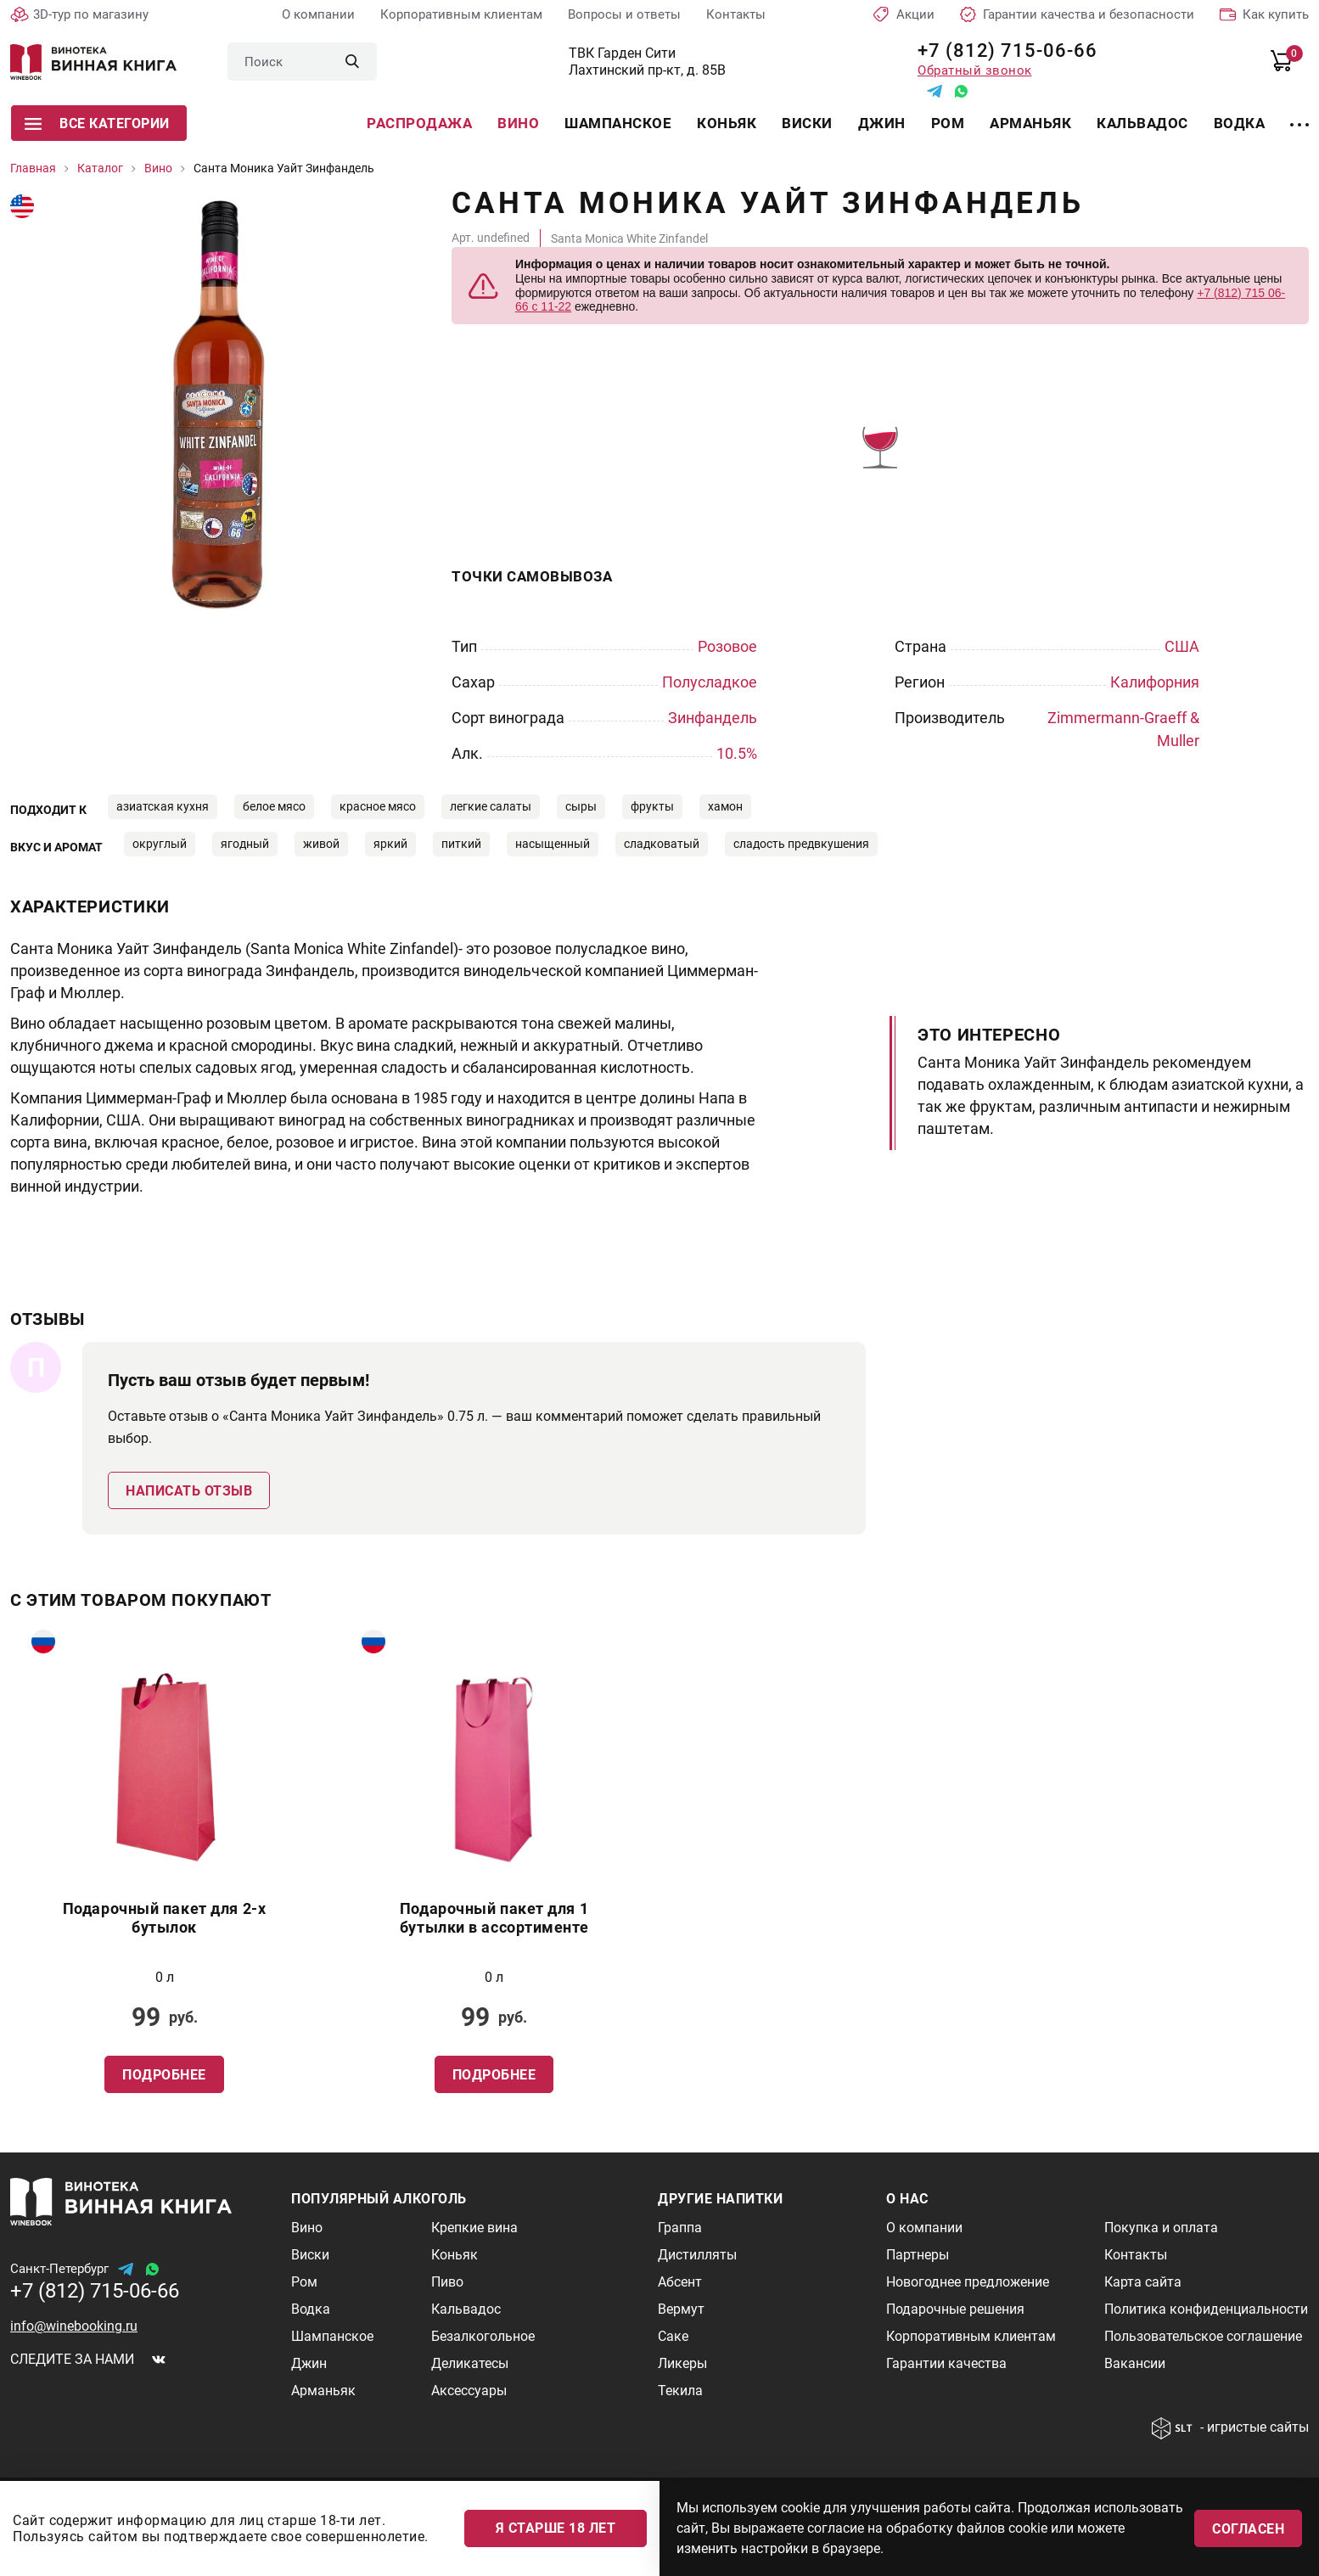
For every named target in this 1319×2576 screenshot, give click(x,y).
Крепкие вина (474, 2228)
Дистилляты (697, 2255)
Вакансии (1134, 2363)
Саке (673, 2336)
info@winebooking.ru (74, 2326)
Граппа (680, 2228)
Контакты (736, 14)
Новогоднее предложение (967, 2282)
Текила (680, 2390)
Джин (882, 123)
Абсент (680, 2282)
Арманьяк (1030, 123)
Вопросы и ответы (624, 14)
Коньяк (726, 123)
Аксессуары (469, 2390)
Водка (1240, 123)
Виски (807, 123)
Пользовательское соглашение (1203, 2336)
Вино (518, 123)
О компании (318, 14)
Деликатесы (469, 2363)
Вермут (681, 2309)
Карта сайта (1142, 2282)
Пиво (447, 2282)
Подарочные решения (955, 2309)
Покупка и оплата (1161, 2228)
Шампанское (617, 123)
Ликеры (682, 2363)
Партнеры (917, 2255)
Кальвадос (1142, 123)
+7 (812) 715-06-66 (1001, 50)
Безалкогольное (483, 2336)
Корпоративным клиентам (461, 14)
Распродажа (419, 123)
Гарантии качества (946, 2363)
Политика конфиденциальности (1206, 2309)
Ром (948, 123)
